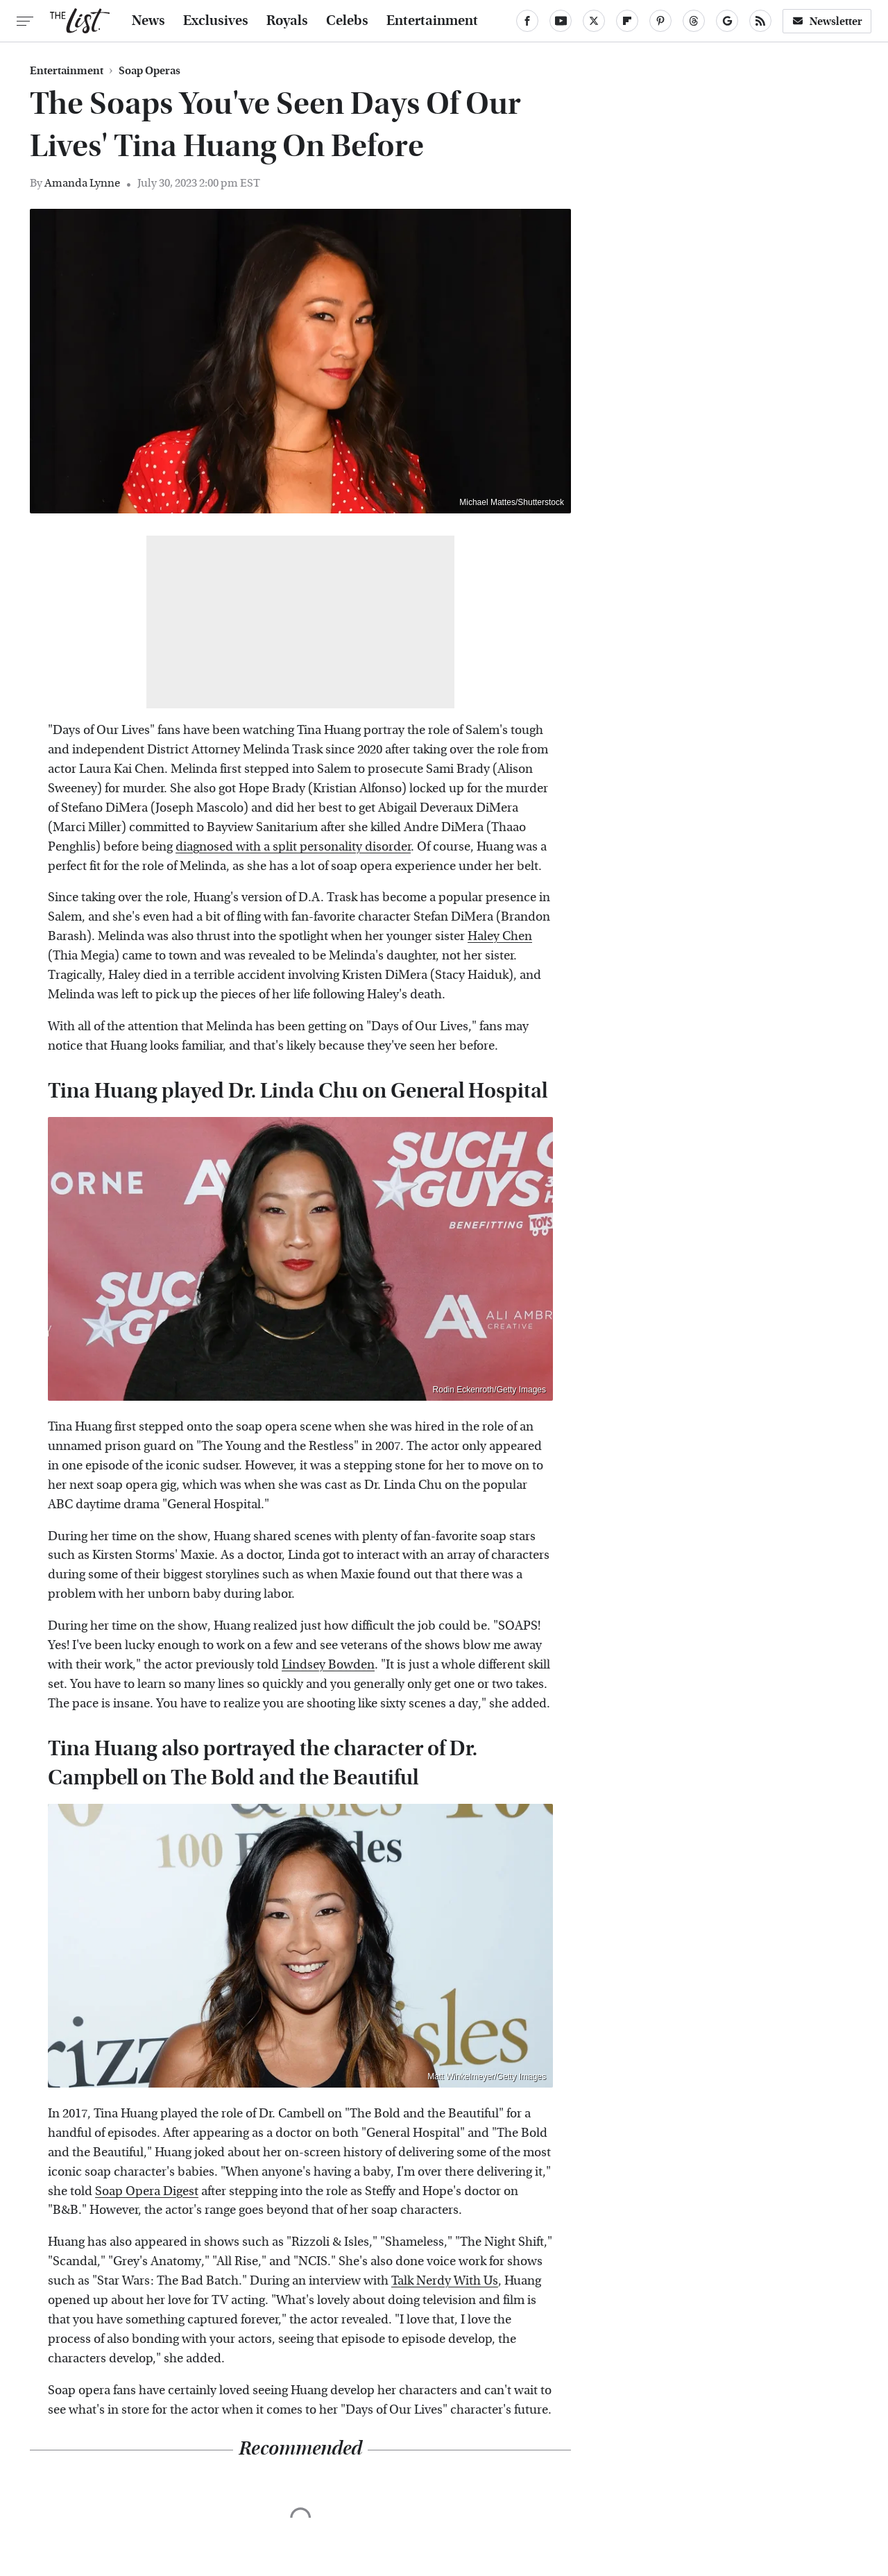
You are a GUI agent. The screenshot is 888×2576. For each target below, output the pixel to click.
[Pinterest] (660, 21)
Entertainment (432, 20)
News (148, 20)
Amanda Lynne (82, 182)
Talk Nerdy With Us (444, 2281)
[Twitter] (594, 21)
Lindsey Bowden (328, 1664)
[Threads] (694, 21)
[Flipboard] (627, 21)
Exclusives (215, 20)
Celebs (347, 20)
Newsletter (827, 21)
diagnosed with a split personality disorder (293, 846)
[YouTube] (560, 21)
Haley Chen (500, 936)
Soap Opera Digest (146, 2191)
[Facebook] (527, 21)
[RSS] (760, 21)
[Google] (727, 21)
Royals (287, 20)
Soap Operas (149, 70)
